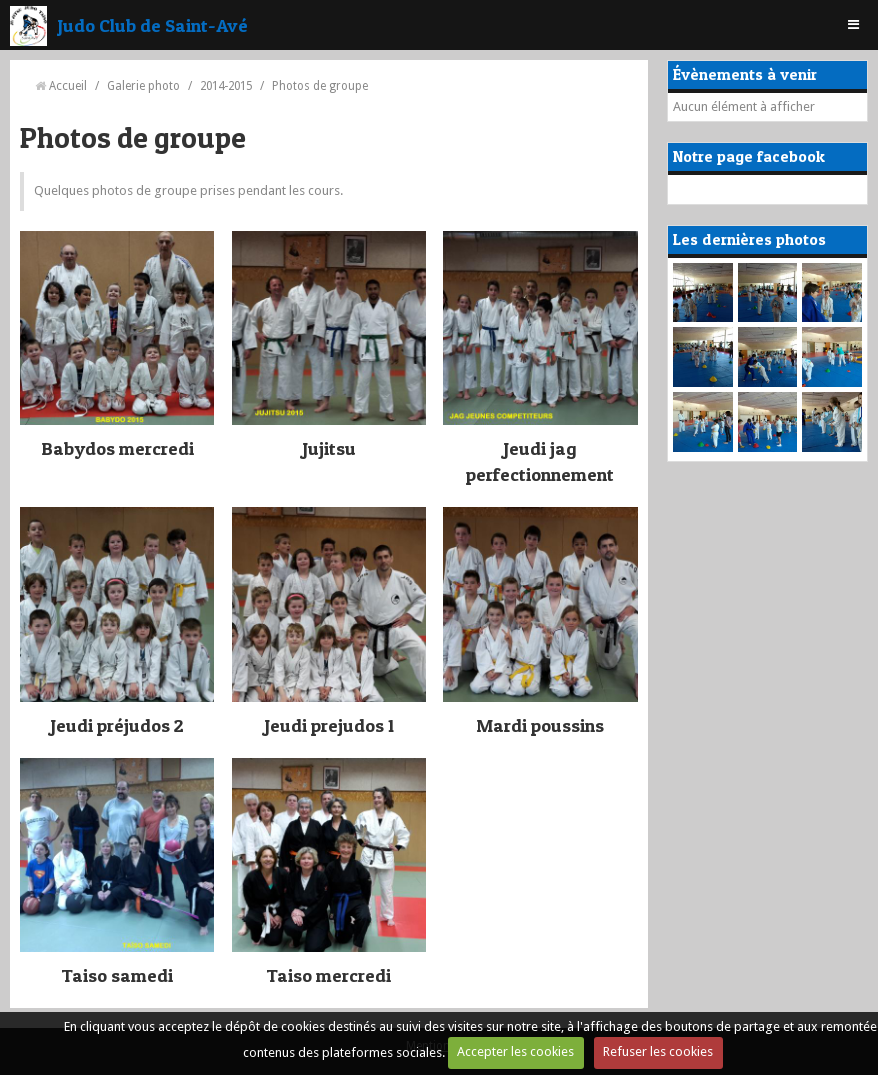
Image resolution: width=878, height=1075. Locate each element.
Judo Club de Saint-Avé (152, 25)
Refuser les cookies (658, 1051)
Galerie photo (143, 86)
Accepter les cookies (515, 1051)
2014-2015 (226, 86)
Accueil (68, 86)
